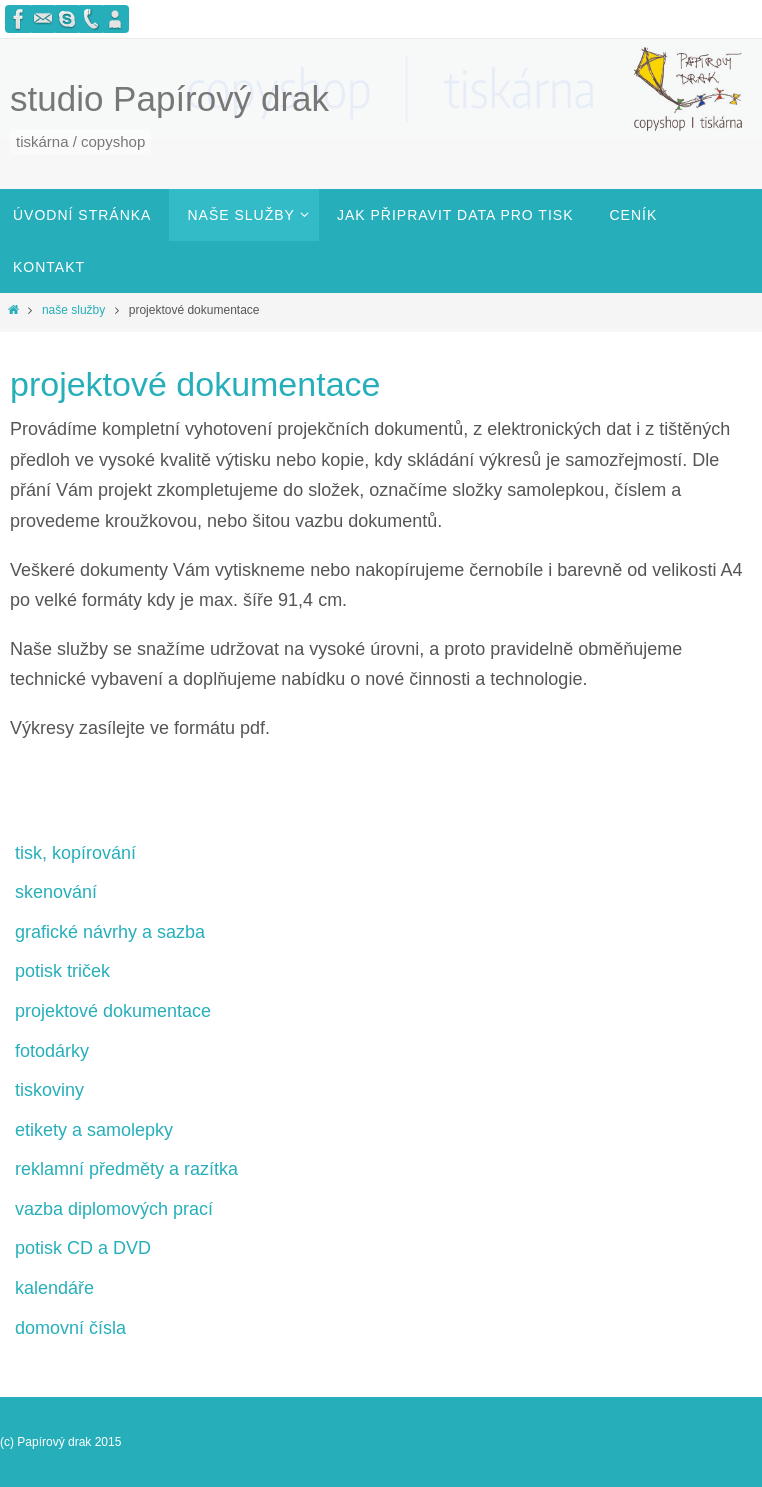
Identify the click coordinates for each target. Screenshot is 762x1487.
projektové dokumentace (113, 1011)
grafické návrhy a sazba (110, 932)
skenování (56, 892)
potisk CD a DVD (83, 1248)
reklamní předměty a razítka (126, 1169)
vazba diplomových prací (114, 1209)
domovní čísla (70, 1328)
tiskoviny (49, 1090)
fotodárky (52, 1051)
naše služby (73, 310)
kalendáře (54, 1288)
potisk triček (62, 971)
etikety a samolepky (94, 1130)
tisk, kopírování (75, 853)
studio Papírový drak (169, 98)
